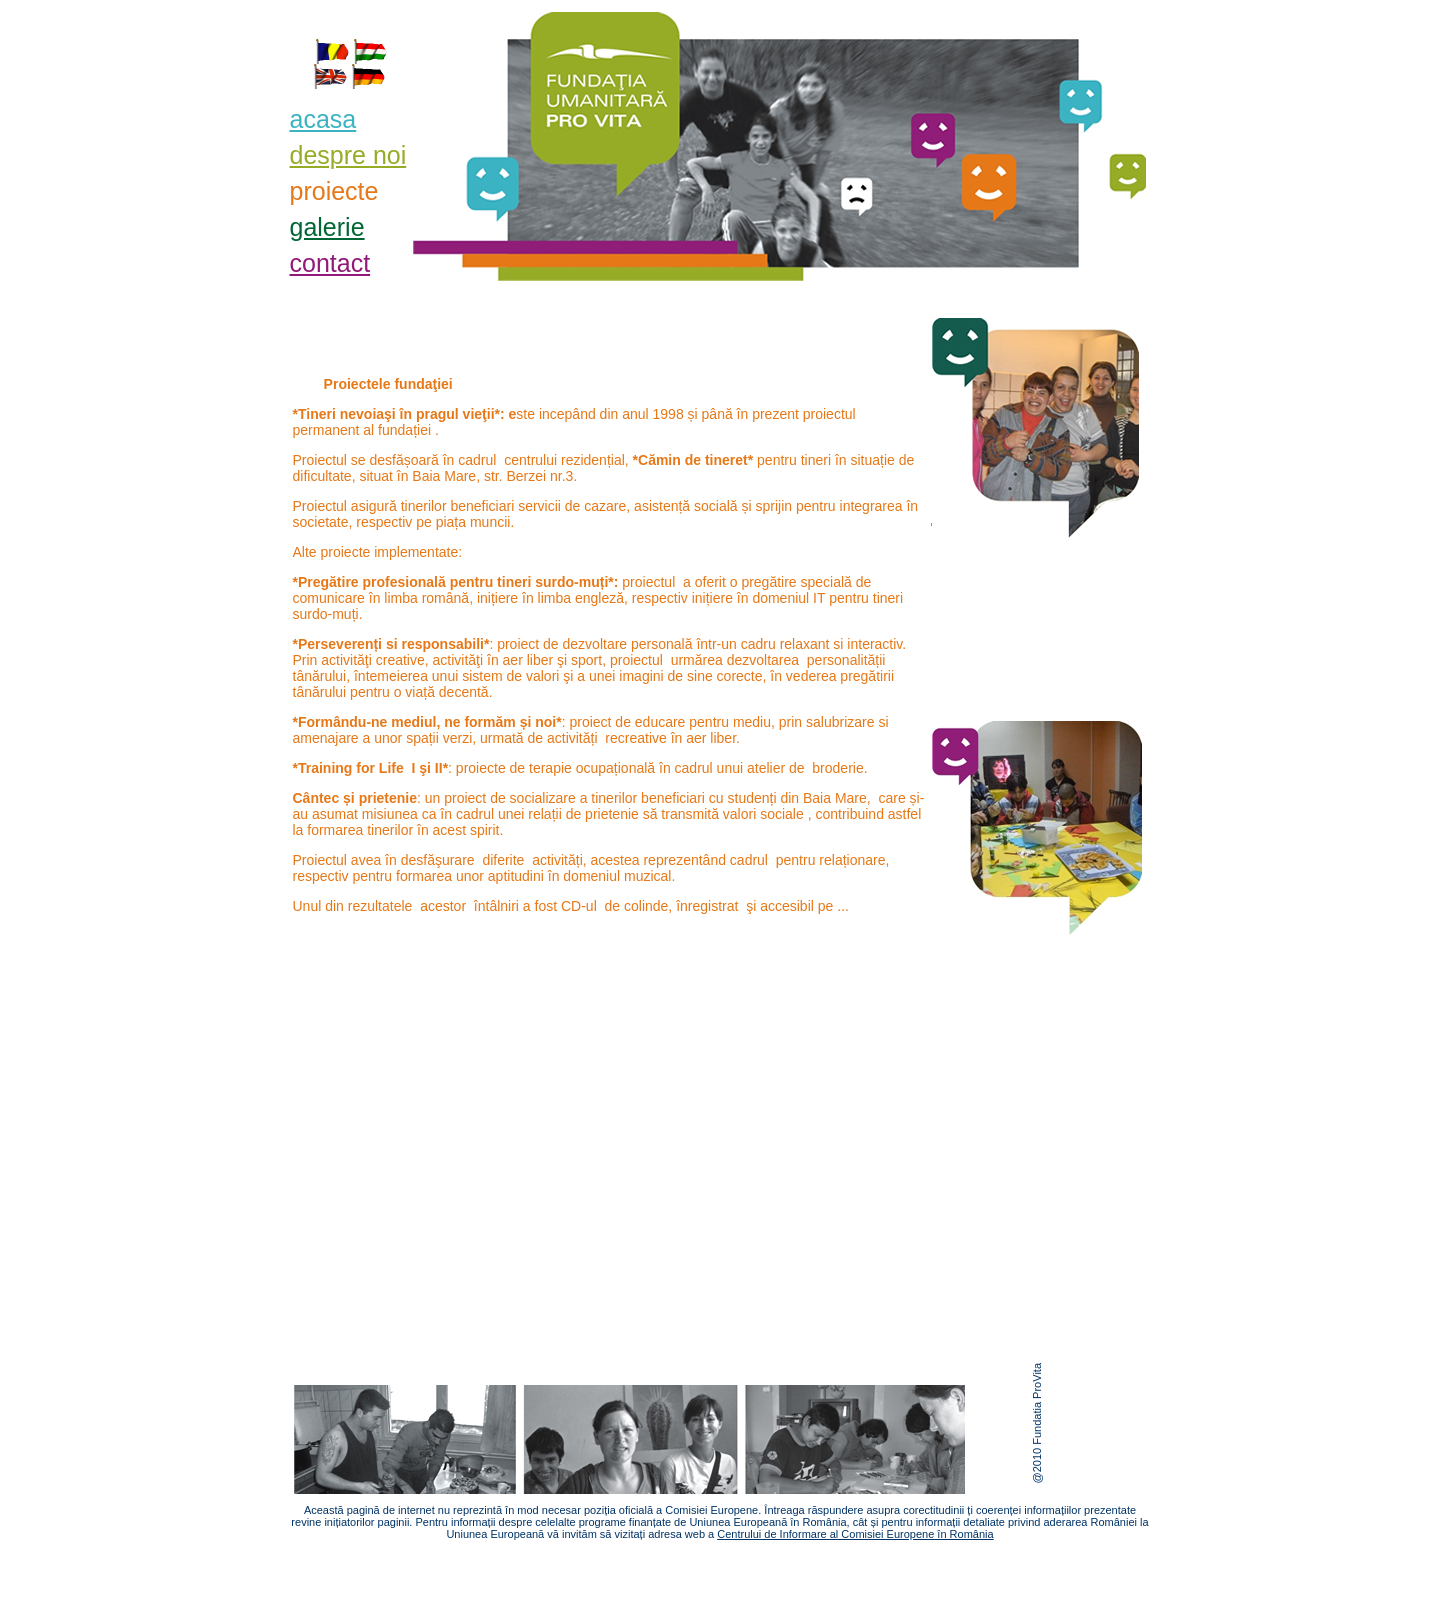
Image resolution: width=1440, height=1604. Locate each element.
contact (330, 263)
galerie (327, 227)
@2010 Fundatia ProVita (1037, 1423)
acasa (323, 119)
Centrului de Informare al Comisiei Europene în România (855, 1534)
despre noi (348, 155)
